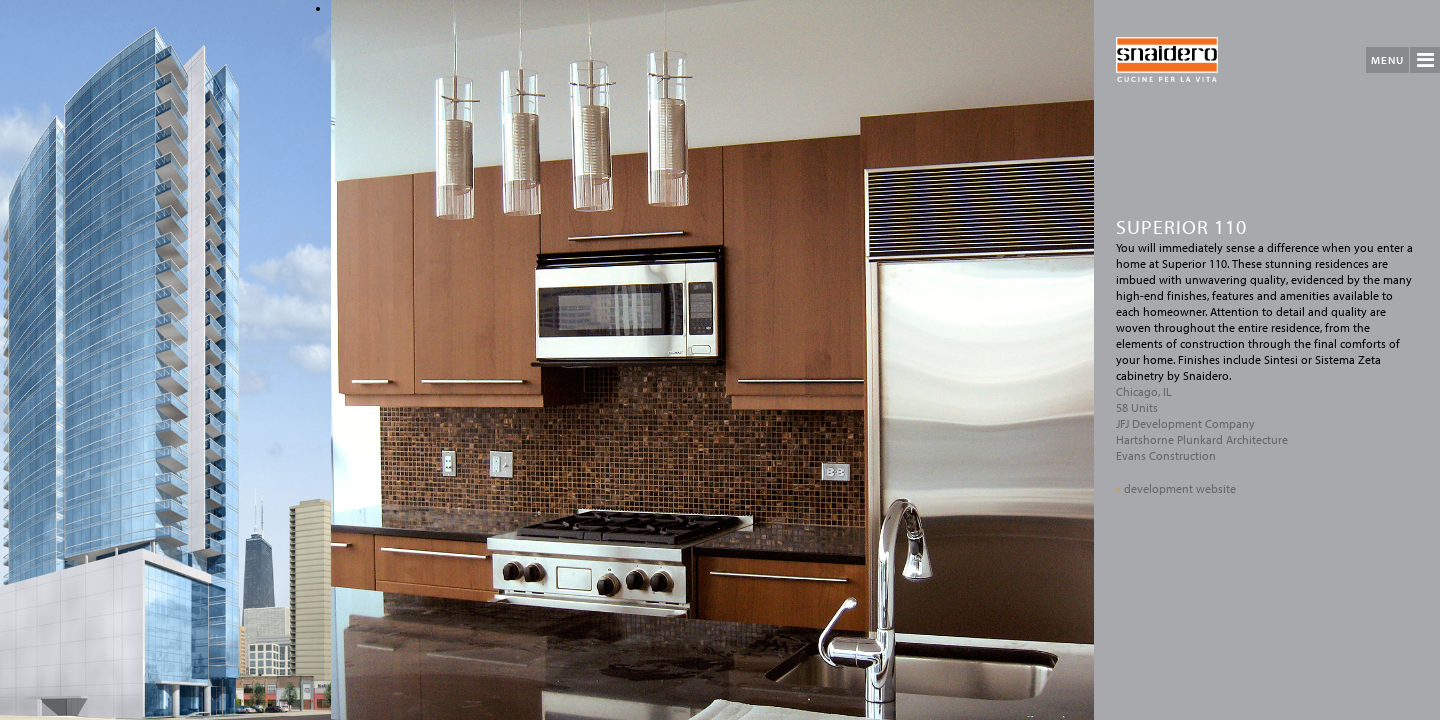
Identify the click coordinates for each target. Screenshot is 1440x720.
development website (1176, 488)
